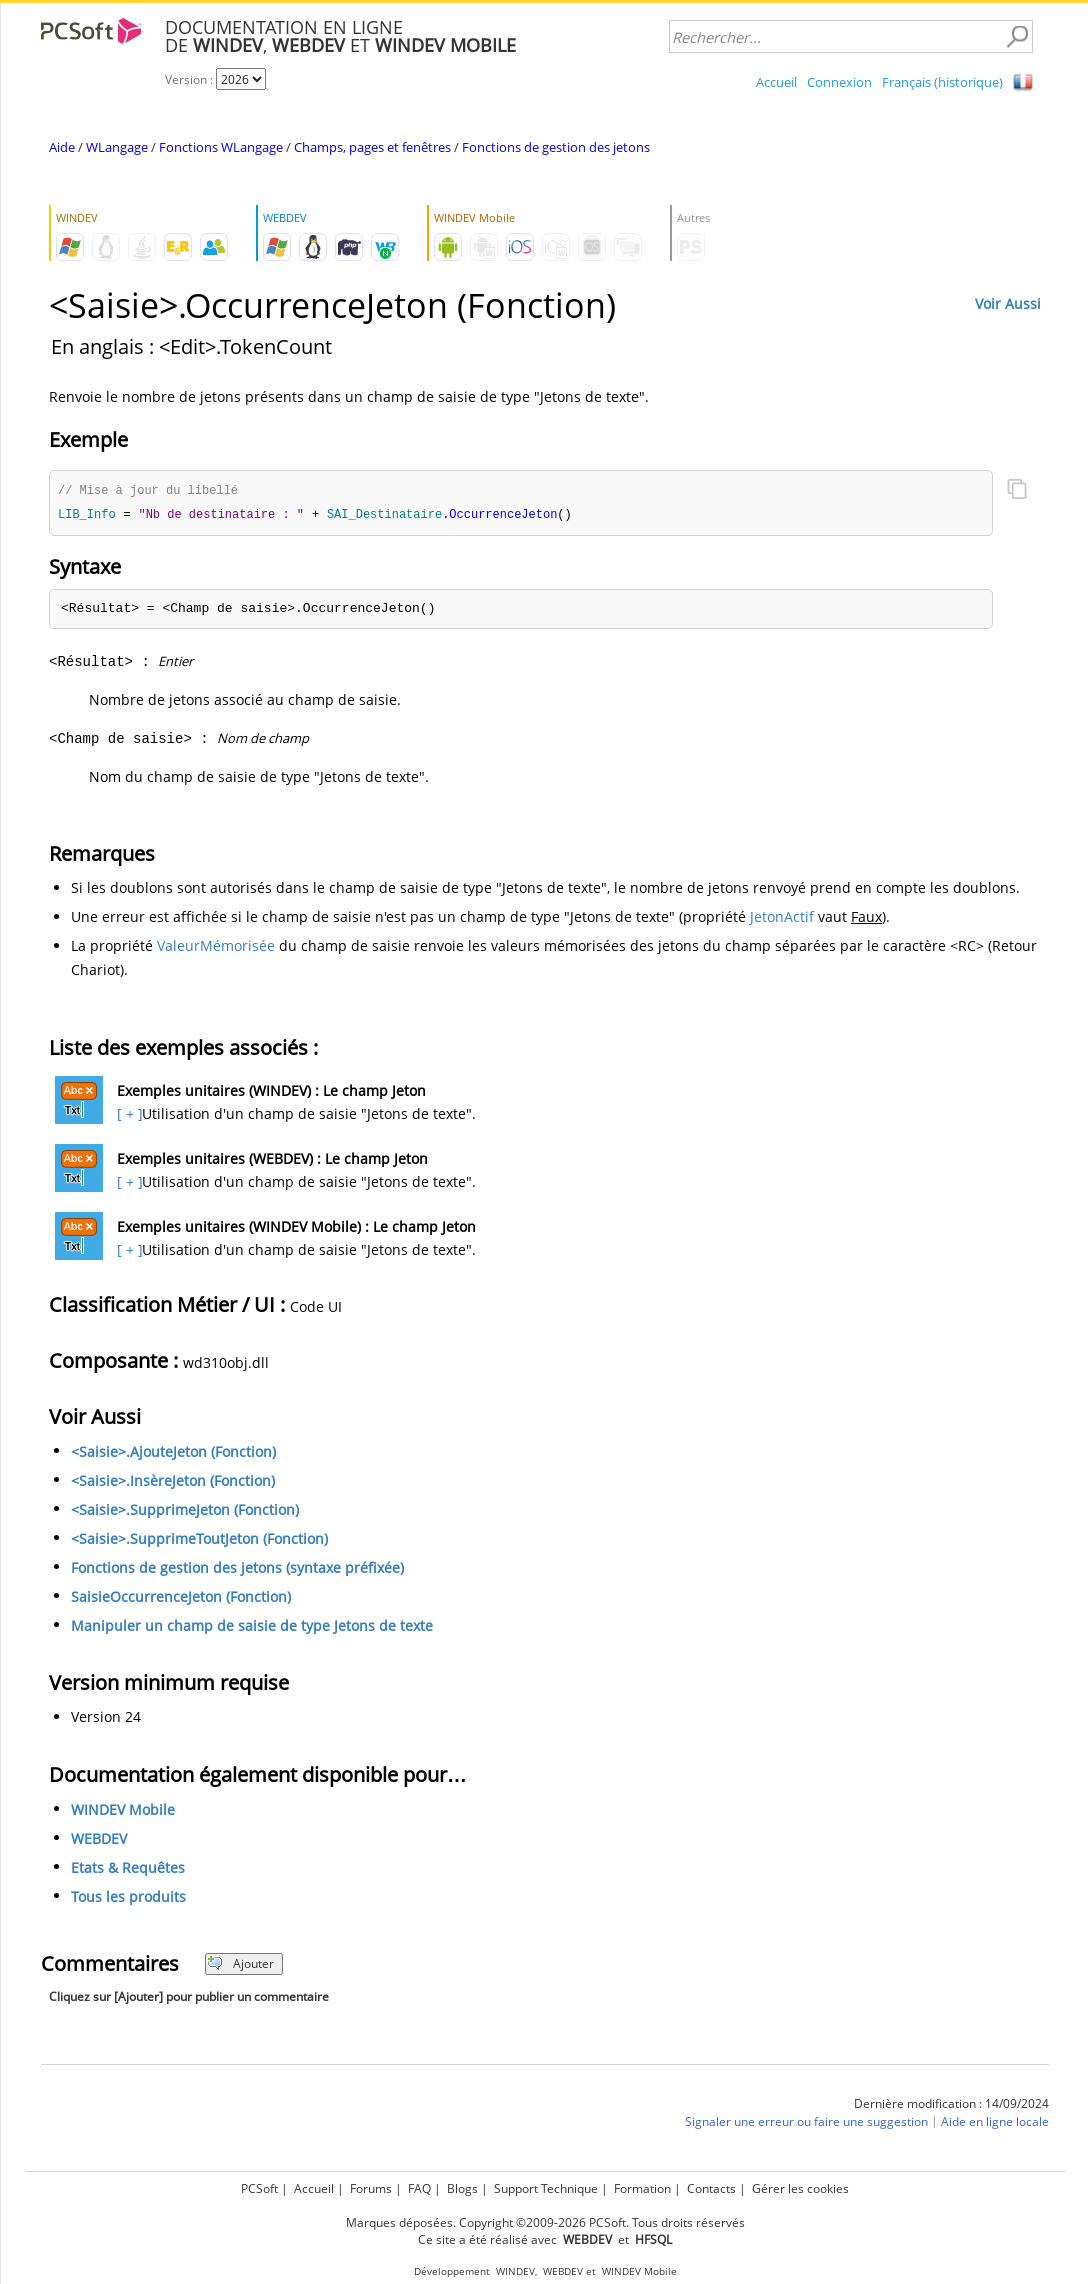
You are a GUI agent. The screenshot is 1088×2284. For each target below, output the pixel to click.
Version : (190, 79)
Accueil (776, 82)
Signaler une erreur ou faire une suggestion (806, 2123)
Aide (62, 147)
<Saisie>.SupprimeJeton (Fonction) (185, 1511)
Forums (371, 2188)
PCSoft (259, 2188)
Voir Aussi (1008, 303)
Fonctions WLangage (221, 147)
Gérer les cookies (800, 2188)
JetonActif (782, 918)
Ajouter (240, 1965)
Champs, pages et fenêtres (372, 147)
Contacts (711, 2188)
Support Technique (546, 2188)
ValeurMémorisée (216, 947)
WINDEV (515, 2271)
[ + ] (127, 1115)
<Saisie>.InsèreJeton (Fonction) (173, 1482)
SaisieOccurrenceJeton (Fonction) (181, 1598)
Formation (642, 2188)
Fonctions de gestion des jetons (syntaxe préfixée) (237, 1569)
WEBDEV (99, 1840)
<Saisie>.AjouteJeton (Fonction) (173, 1453)
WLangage (117, 147)
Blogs (462, 2188)
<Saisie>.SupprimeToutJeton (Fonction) (199, 1540)
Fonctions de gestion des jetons (556, 147)
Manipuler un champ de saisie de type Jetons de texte (252, 1627)
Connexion (839, 82)
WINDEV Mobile (123, 1811)
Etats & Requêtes (128, 1869)
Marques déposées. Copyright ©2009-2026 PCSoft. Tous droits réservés (545, 2222)
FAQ (419, 2188)
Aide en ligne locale (995, 2123)
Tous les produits (128, 1898)
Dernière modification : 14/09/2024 (951, 2105)
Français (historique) (942, 82)
